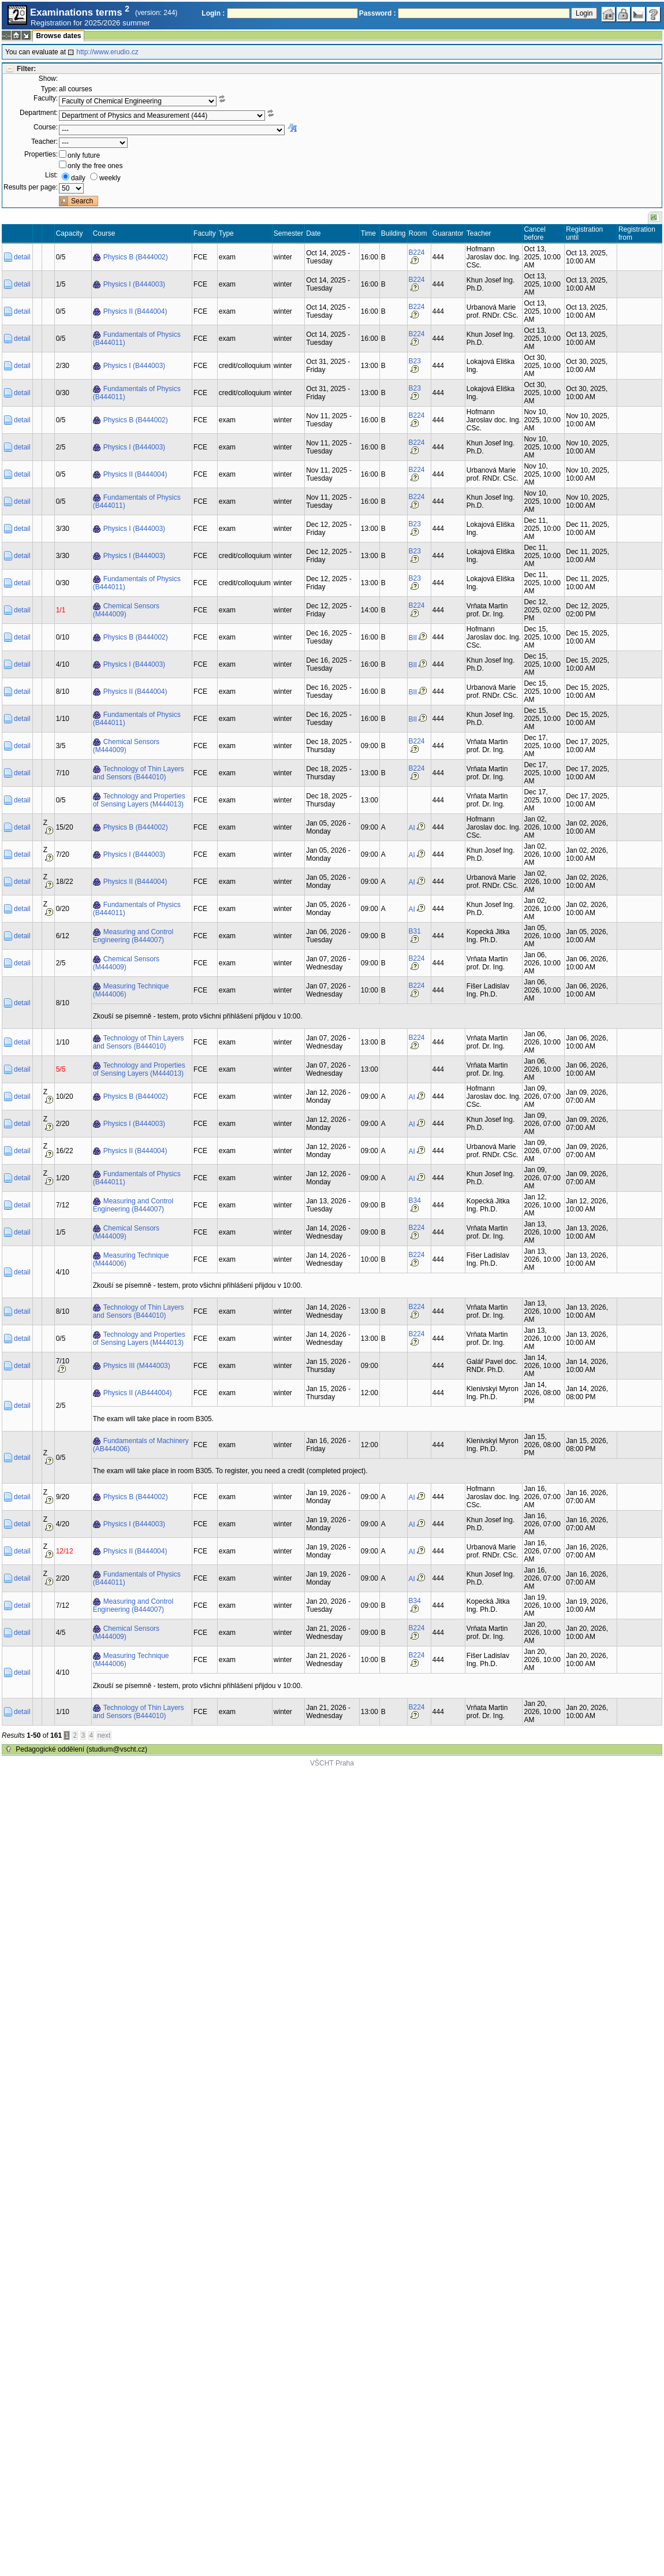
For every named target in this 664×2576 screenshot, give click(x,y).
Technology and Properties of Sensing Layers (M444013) (139, 800)
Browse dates (58, 36)
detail (22, 257)
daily (78, 178)
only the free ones (95, 166)
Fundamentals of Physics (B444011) (137, 338)
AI (412, 828)
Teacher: (44, 141)
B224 (417, 252)
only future (84, 155)
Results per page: (30, 187)
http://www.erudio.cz (107, 52)
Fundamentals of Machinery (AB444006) (141, 1445)
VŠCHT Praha (332, 1763)
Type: (49, 89)
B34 (415, 1200)
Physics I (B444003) (134, 284)
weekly (110, 178)
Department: (39, 113)
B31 (415, 931)
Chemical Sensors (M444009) (126, 610)
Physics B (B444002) (135, 257)
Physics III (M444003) (136, 1366)
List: (51, 175)
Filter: (26, 69)
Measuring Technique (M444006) (131, 990)
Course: (45, 127)
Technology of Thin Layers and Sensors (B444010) (138, 773)
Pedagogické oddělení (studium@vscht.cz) (81, 1749)
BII (413, 638)
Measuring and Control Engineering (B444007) (133, 936)
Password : (377, 13)
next (104, 1735)
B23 (415, 361)
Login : (213, 13)
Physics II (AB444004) (137, 1393)
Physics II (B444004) (135, 311)
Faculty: (45, 98)
